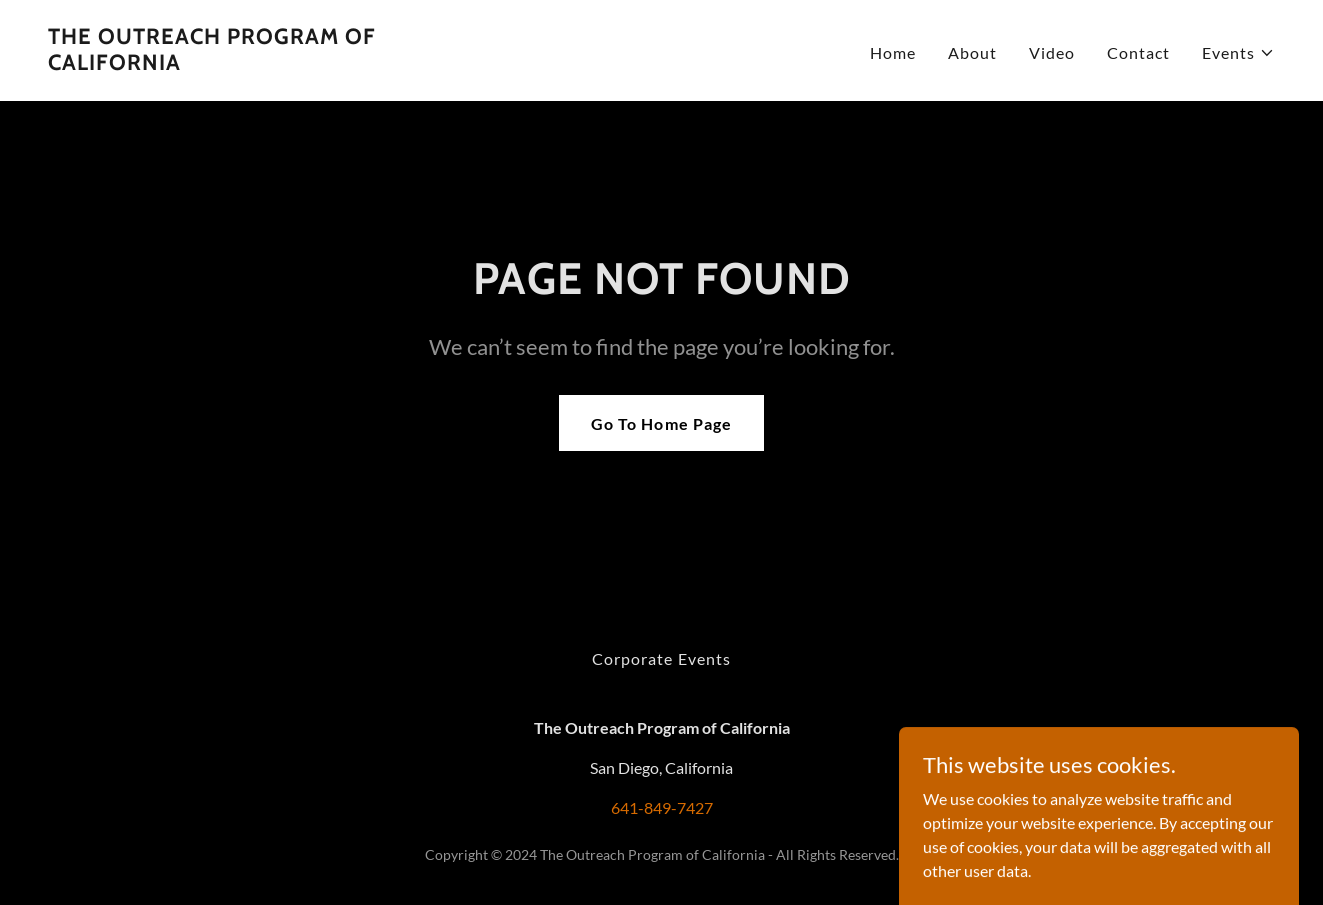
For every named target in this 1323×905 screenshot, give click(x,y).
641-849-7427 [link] (662, 807)
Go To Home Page (661, 423)
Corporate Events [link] (661, 658)
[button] (1238, 53)
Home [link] (893, 52)
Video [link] (1052, 52)
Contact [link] (1138, 52)
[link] (262, 63)
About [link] (972, 52)
